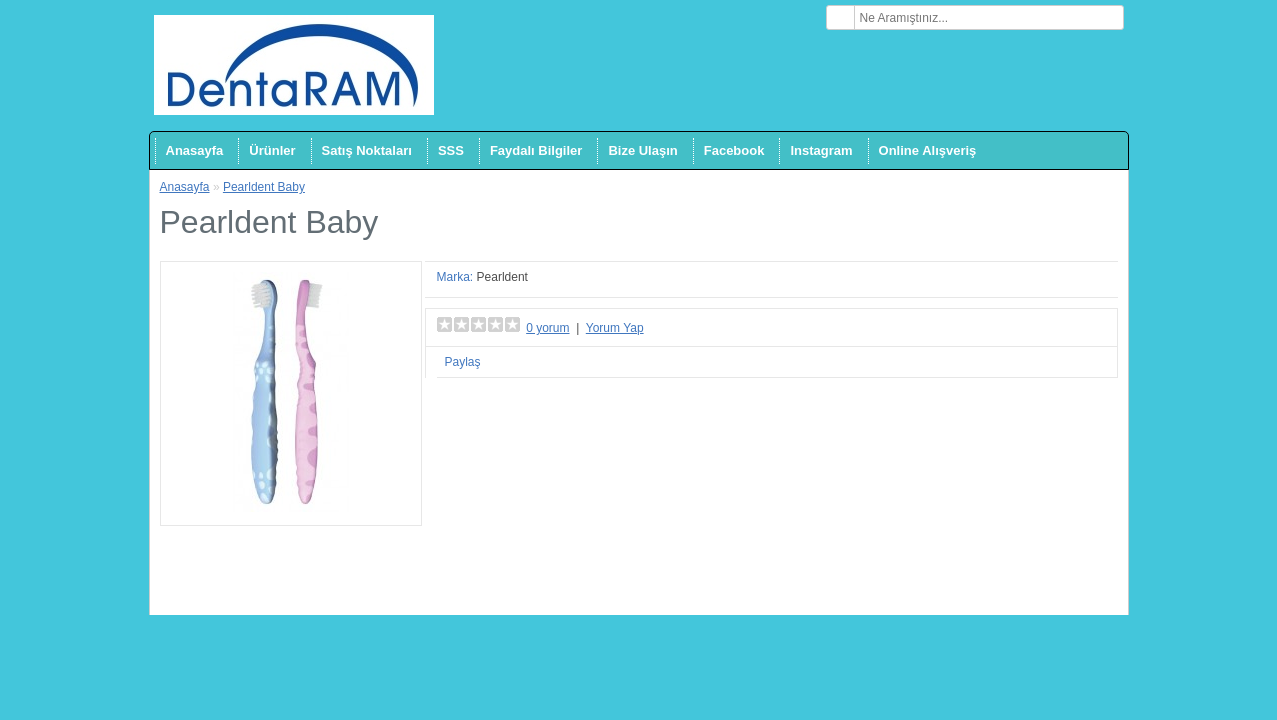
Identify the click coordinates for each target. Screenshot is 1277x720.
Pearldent (502, 277)
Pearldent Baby (264, 187)
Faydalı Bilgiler (536, 150)
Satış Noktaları (367, 150)
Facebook (734, 150)
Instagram (821, 150)
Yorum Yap (615, 328)
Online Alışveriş (928, 150)
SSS (451, 150)
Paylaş (463, 362)
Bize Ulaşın (642, 150)
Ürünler (272, 150)
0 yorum (547, 328)
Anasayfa (195, 150)
